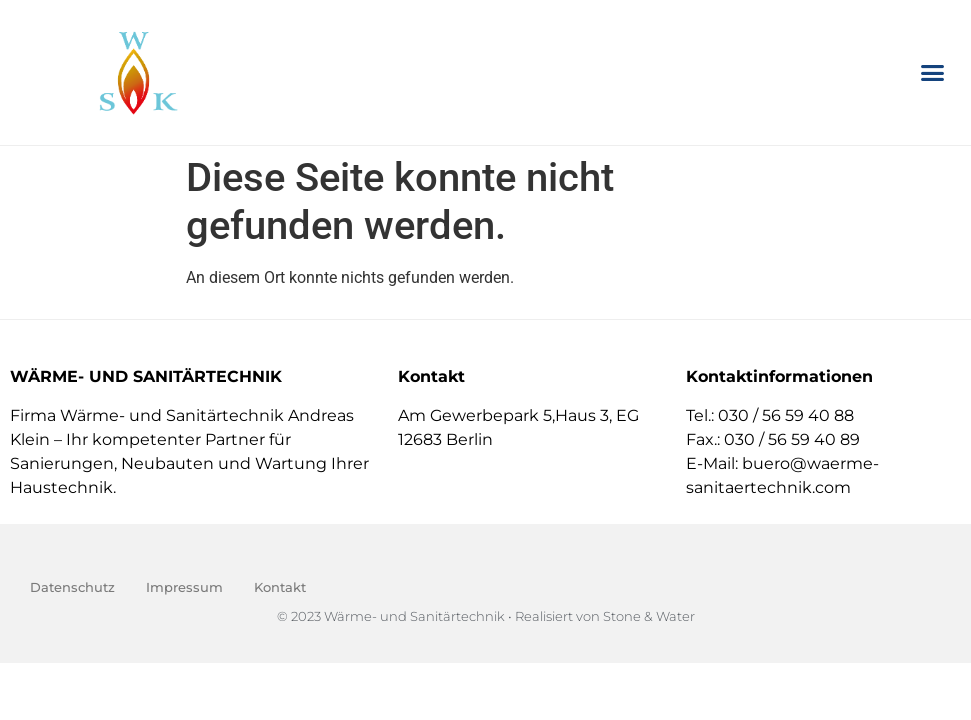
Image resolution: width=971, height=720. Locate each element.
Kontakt (280, 587)
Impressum (184, 587)
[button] (933, 73)
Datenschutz (72, 587)
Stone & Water (649, 616)
